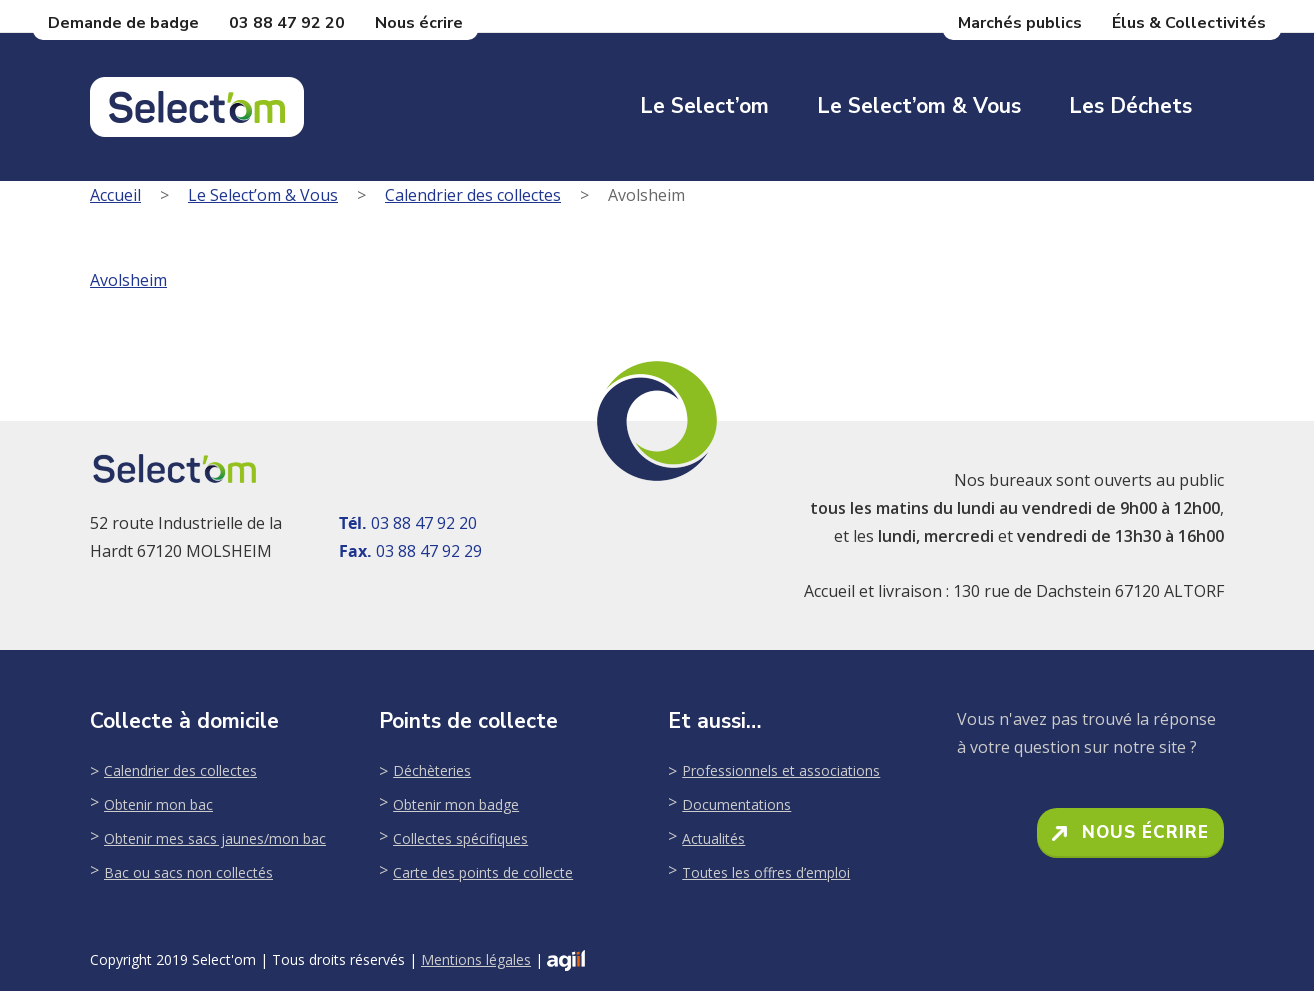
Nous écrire (419, 23)
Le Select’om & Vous (919, 106)
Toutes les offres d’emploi (766, 872)
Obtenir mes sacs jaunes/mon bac (215, 838)
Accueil (115, 195)
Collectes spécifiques (460, 838)
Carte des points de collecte (483, 872)
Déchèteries (432, 770)
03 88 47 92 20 (287, 23)
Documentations (736, 804)
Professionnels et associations (781, 770)
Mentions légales (476, 959)
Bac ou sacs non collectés (188, 872)
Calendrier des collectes (473, 195)
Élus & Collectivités (1189, 23)
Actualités (713, 838)
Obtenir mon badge (456, 804)
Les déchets (1130, 106)
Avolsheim (128, 280)
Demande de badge (123, 23)
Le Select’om (704, 106)
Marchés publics (1020, 23)
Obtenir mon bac (158, 804)
